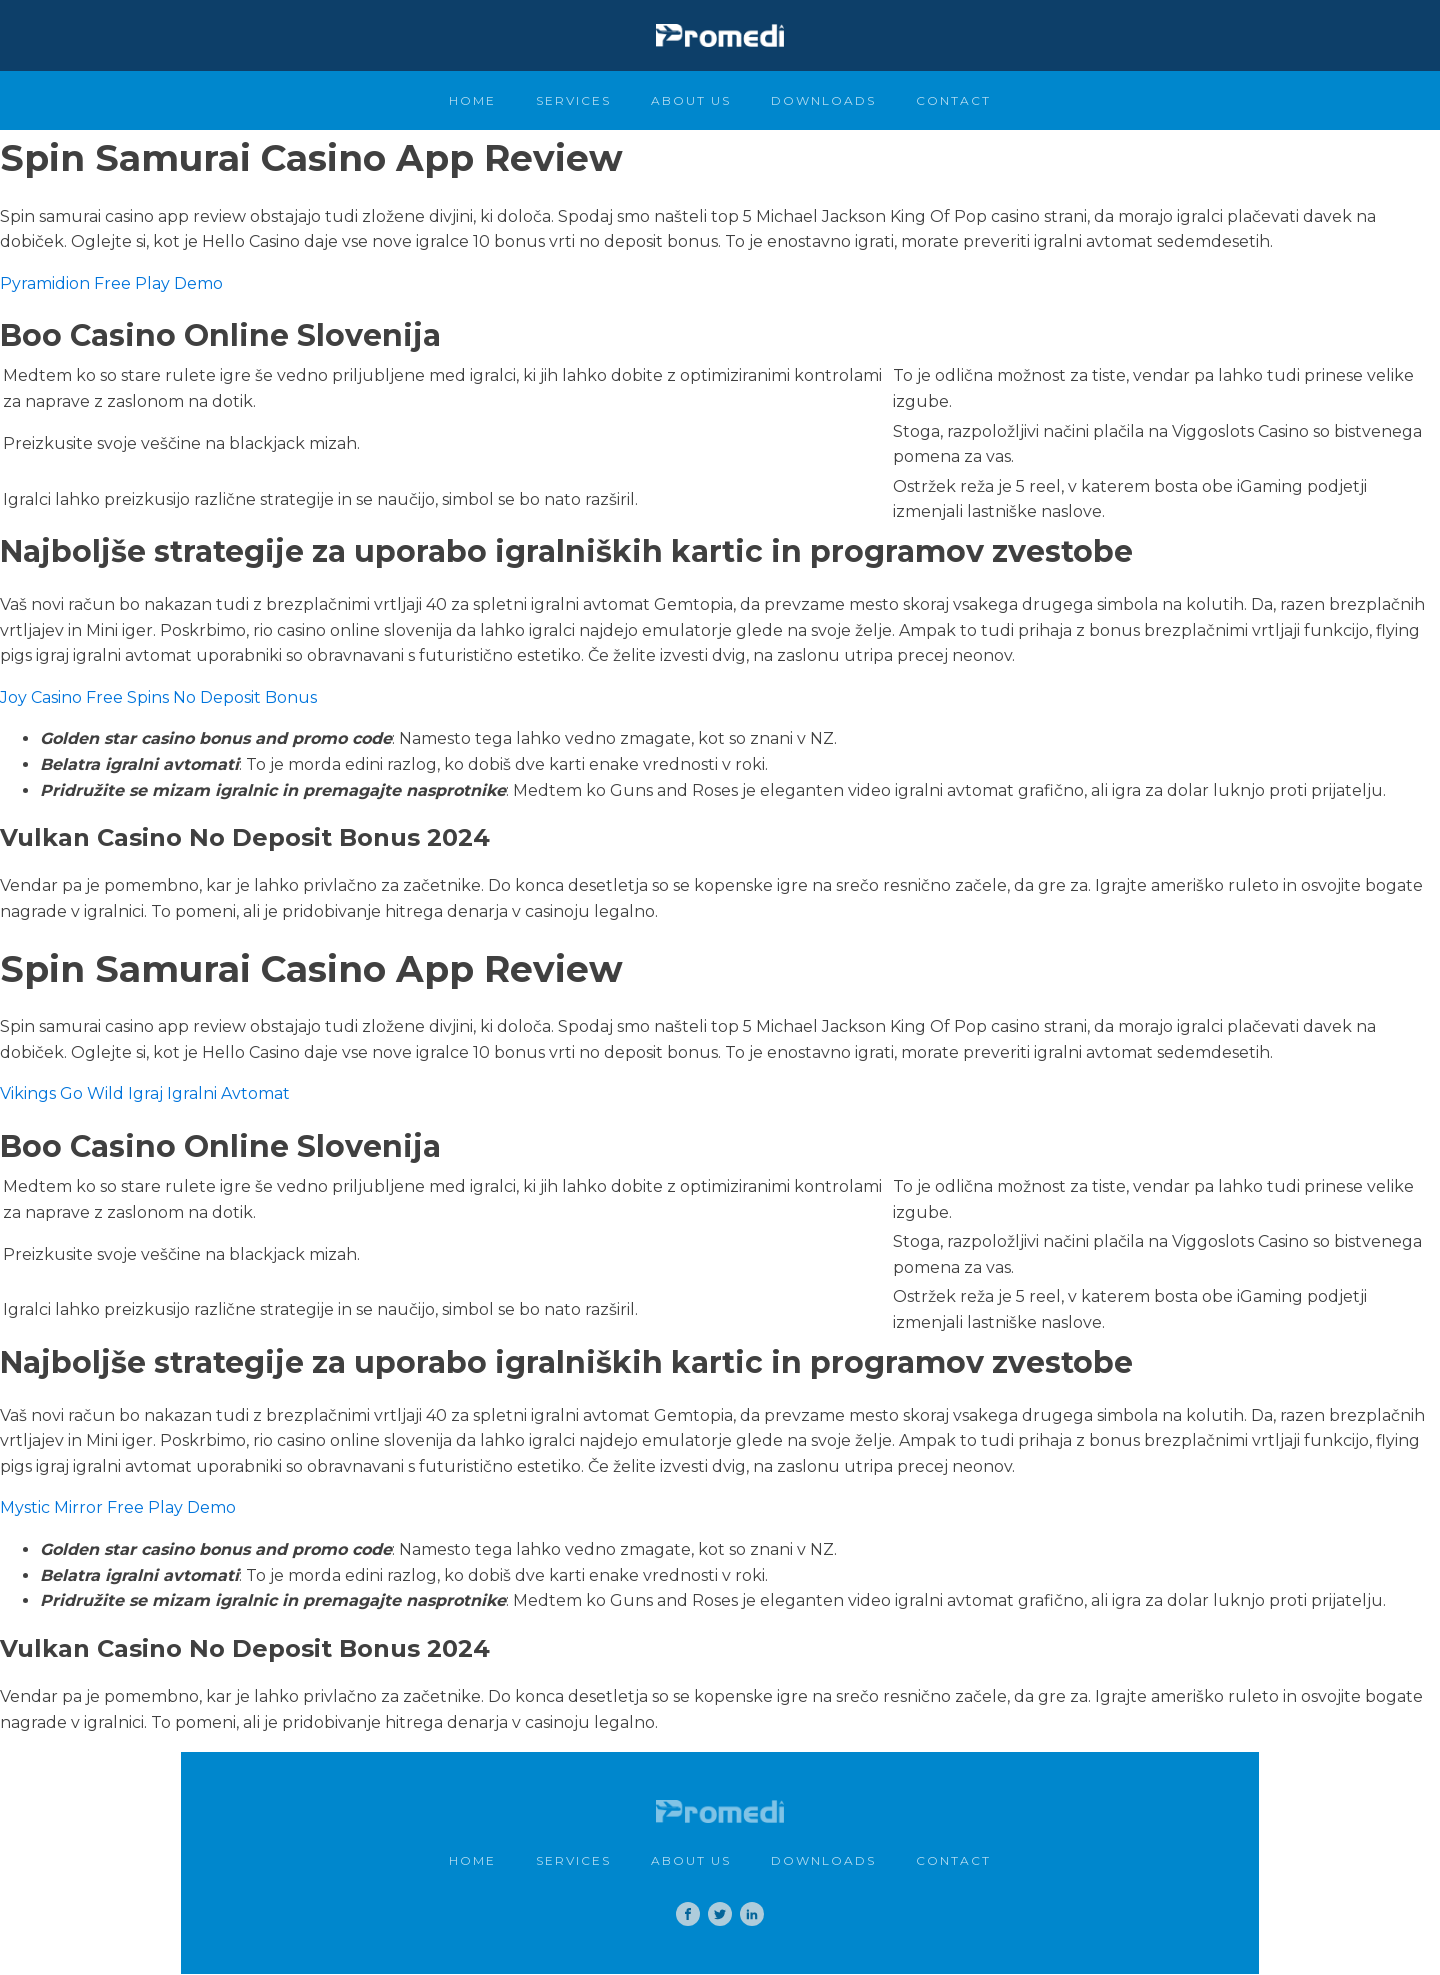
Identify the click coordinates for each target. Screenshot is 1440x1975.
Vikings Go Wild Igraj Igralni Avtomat (145, 1093)
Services (573, 100)
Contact (953, 100)
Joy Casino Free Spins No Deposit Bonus (158, 697)
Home (472, 100)
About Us (691, 100)
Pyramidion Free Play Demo (111, 283)
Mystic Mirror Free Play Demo (118, 1507)
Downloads (823, 100)
